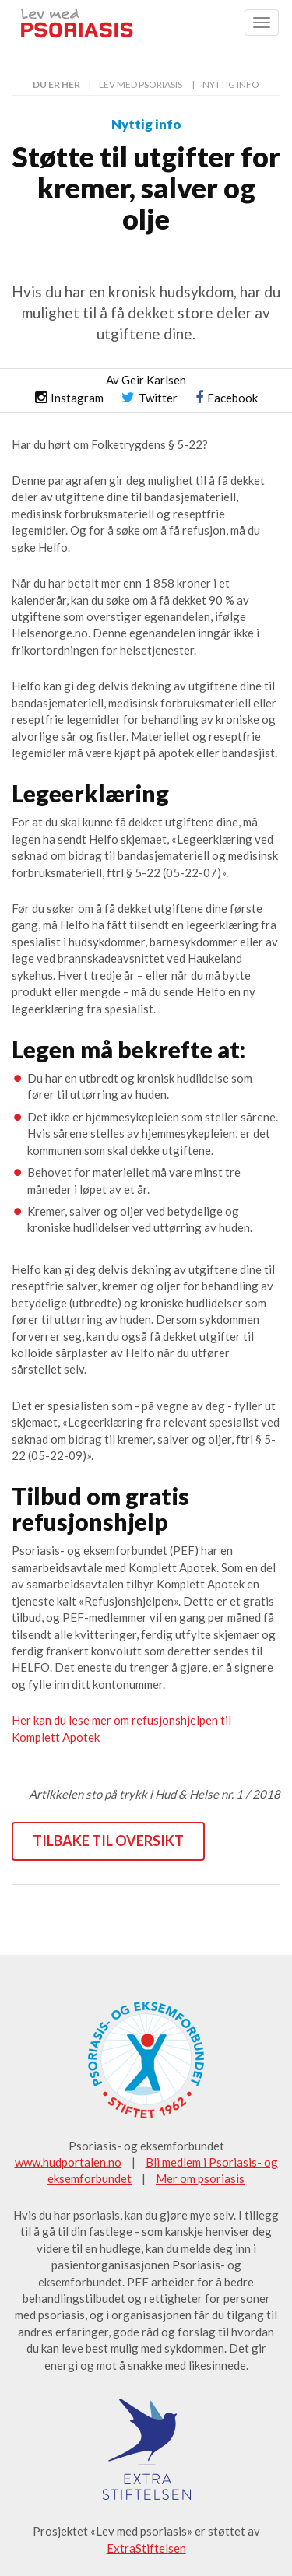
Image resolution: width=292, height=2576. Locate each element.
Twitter (149, 398)
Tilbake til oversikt (108, 1840)
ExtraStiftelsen (146, 2548)
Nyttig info (230, 84)
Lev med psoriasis (140, 84)
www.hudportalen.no (68, 2162)
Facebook (226, 398)
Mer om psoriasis (200, 2178)
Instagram (69, 398)
